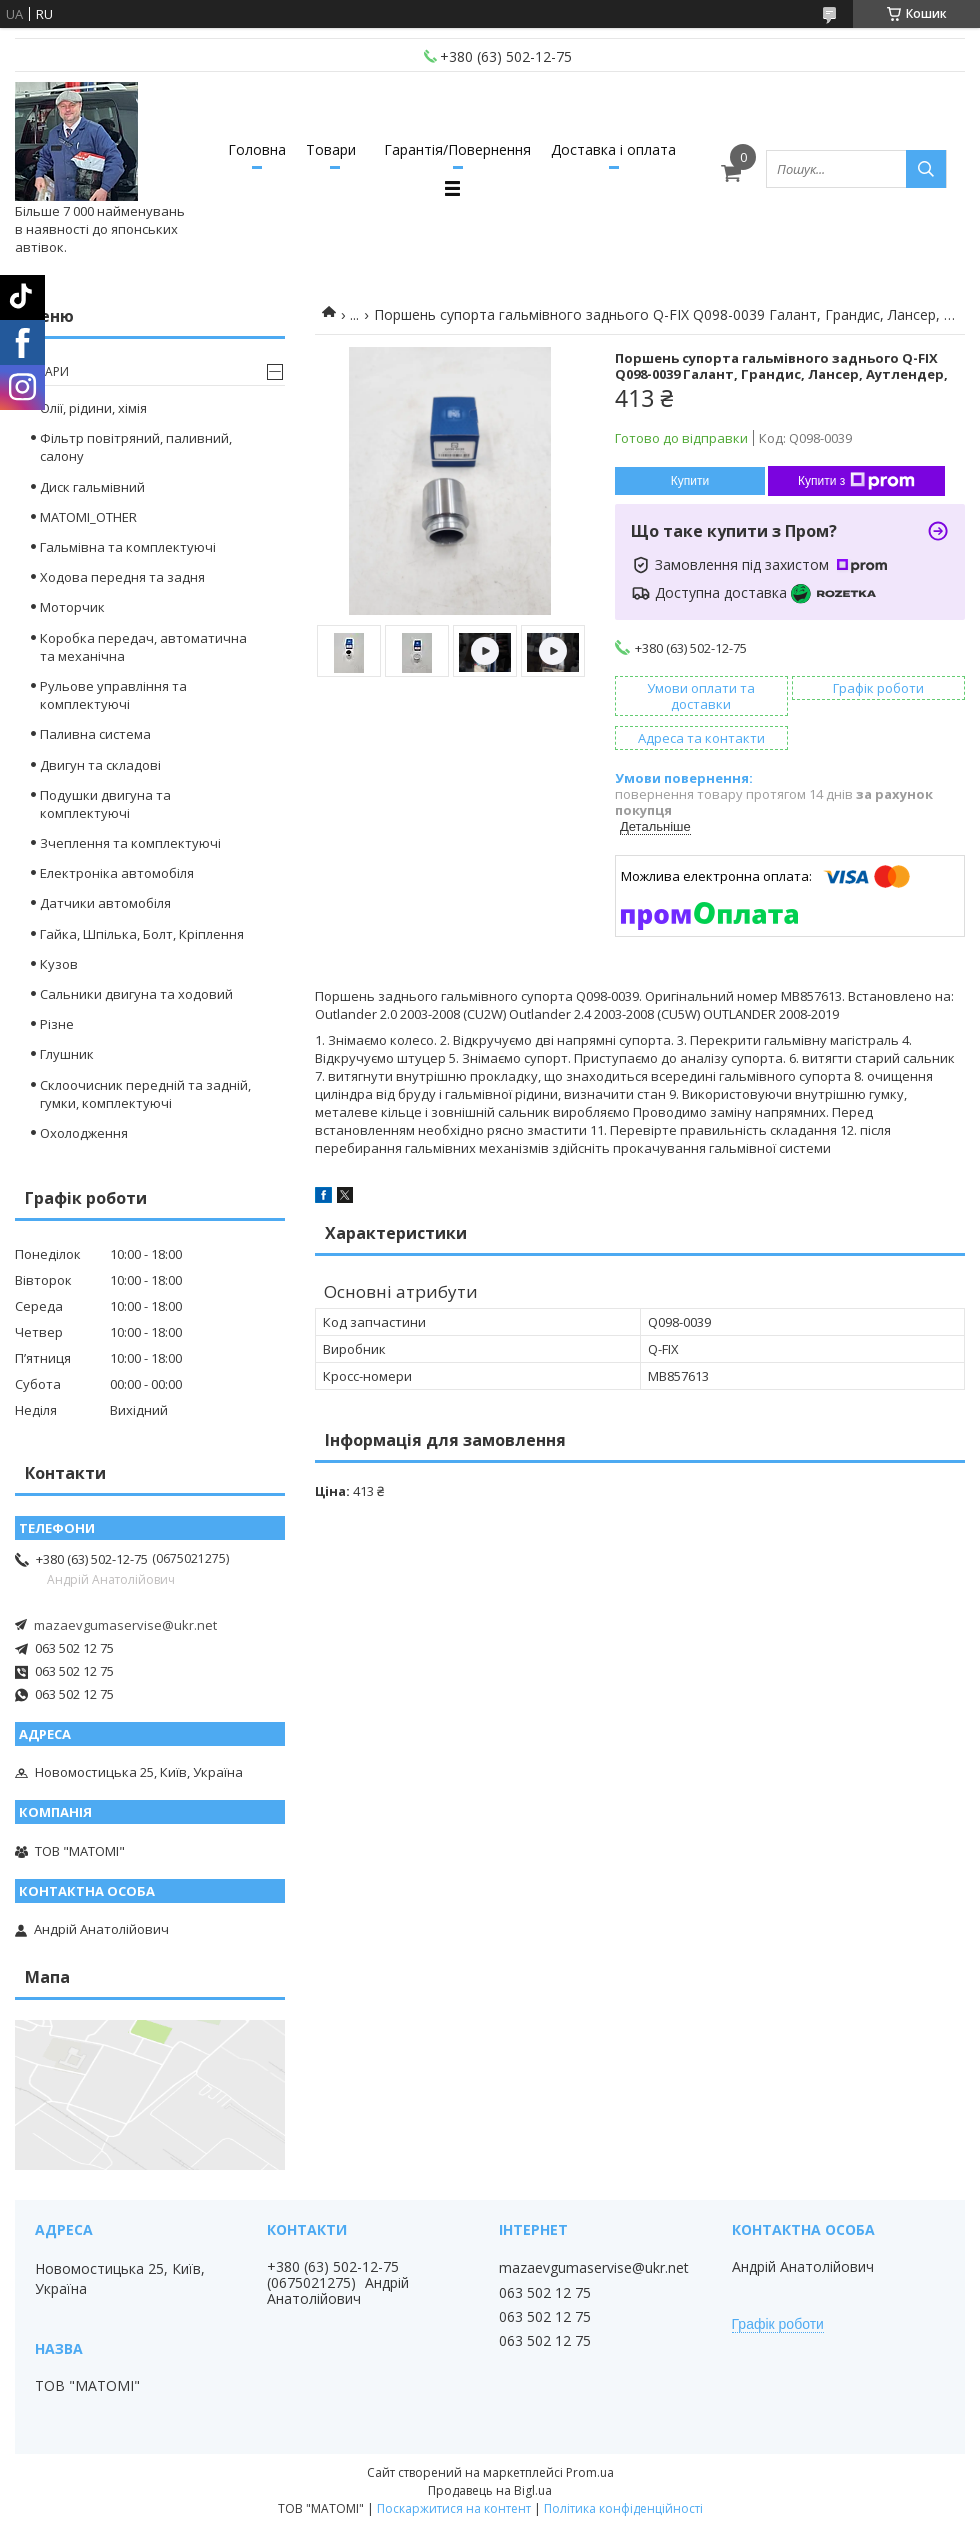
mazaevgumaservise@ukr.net (125, 1625)
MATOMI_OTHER (88, 517)
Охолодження (84, 1133)
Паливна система (95, 734)
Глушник (67, 1054)
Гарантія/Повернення (457, 149)
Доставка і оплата (613, 149)
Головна (257, 149)
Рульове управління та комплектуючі (113, 695)
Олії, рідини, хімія (93, 408)
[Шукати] (926, 169)
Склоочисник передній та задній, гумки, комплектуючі (145, 1094)
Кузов (59, 964)
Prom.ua (590, 2472)
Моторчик (72, 607)
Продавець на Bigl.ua (490, 2490)
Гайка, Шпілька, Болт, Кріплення (142, 934)
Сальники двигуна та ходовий (136, 994)
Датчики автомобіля (105, 903)
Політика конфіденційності (623, 2508)
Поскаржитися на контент (454, 2508)
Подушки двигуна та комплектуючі (105, 804)
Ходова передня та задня (122, 577)
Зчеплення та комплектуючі (130, 843)
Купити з (856, 481)
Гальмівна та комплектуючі (128, 547)
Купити (690, 481)
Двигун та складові (100, 765)
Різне (57, 1024)
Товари (331, 149)
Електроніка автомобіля (117, 873)
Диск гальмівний (92, 487)
